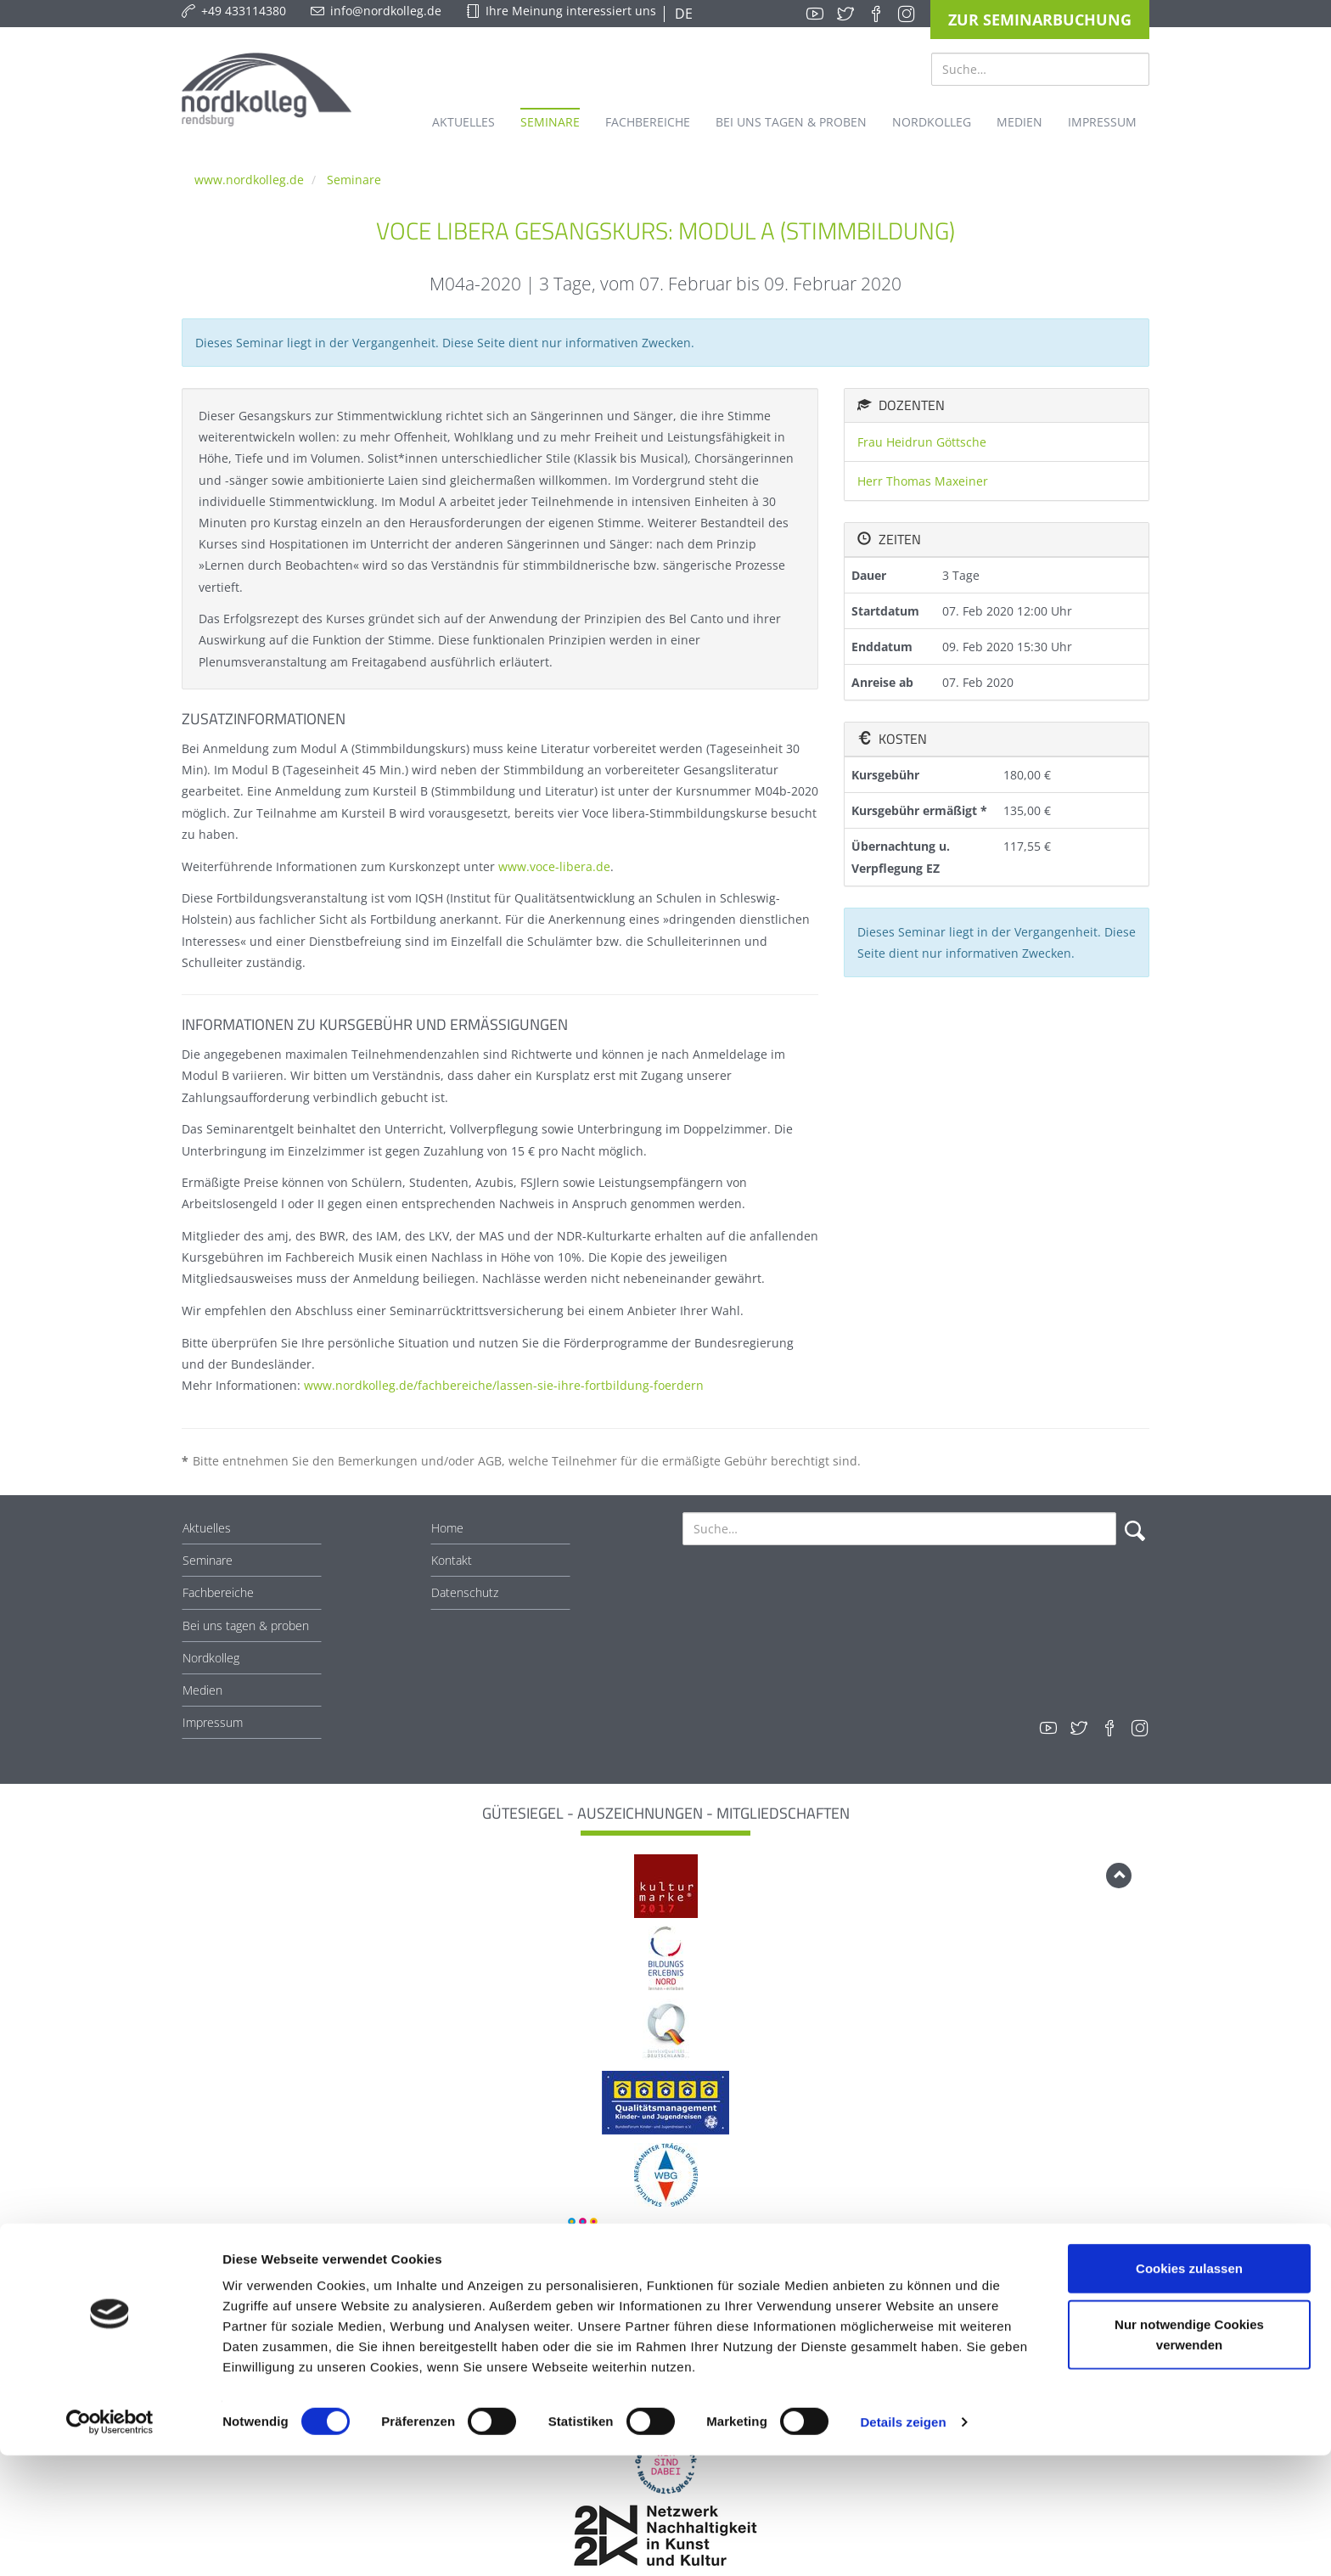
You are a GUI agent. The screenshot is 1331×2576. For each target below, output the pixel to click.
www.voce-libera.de (554, 866)
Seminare (354, 180)
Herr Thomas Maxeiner (922, 481)
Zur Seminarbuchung (1040, 19)
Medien (202, 1690)
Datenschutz (464, 1592)
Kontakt (451, 1560)
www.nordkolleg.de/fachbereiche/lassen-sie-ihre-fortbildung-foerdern (504, 1385)
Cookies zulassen (1189, 2389)
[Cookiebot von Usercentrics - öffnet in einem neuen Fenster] (110, 2543)
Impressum (213, 1722)
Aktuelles (207, 1528)
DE (682, 13)
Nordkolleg (211, 1658)
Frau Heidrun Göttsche (921, 442)
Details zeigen (903, 2542)
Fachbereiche (218, 1592)
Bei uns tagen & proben (246, 1625)
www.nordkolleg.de (249, 180)
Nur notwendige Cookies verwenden (1189, 2455)
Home (447, 1528)
